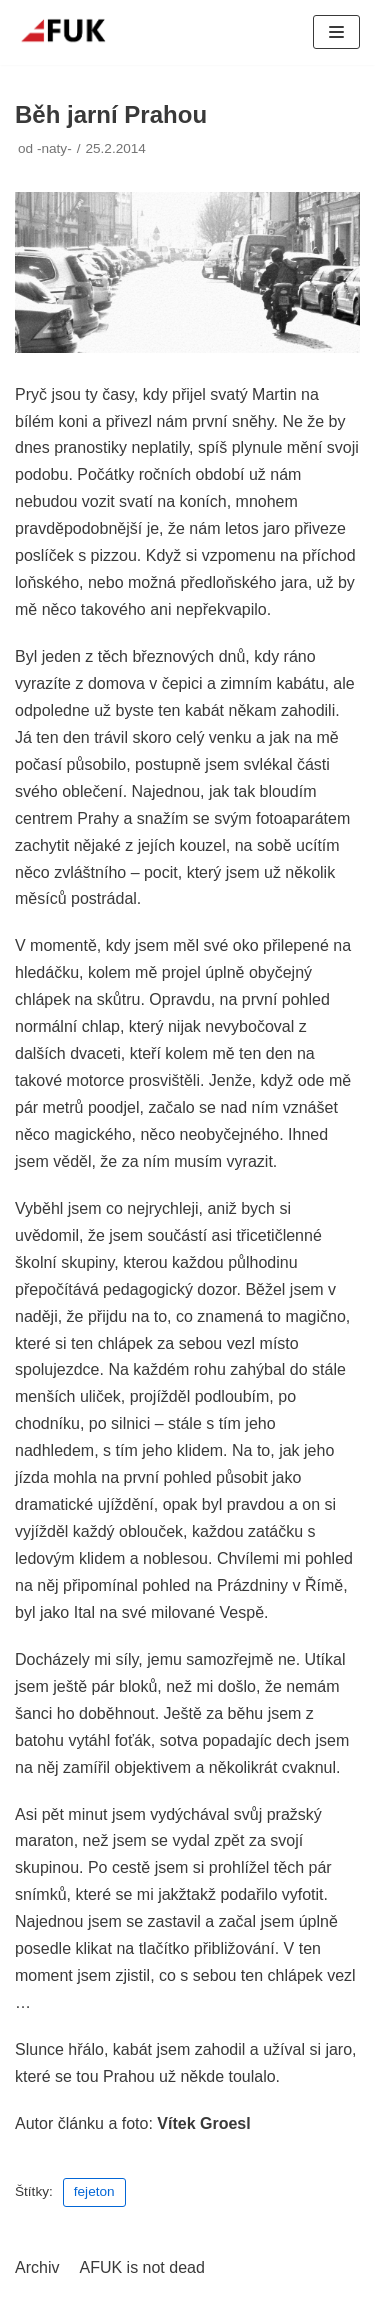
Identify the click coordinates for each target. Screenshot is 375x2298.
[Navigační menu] (336, 32)
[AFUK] (75, 32)
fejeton (94, 2191)
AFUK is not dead (141, 2267)
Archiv (37, 2267)
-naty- (54, 148)
